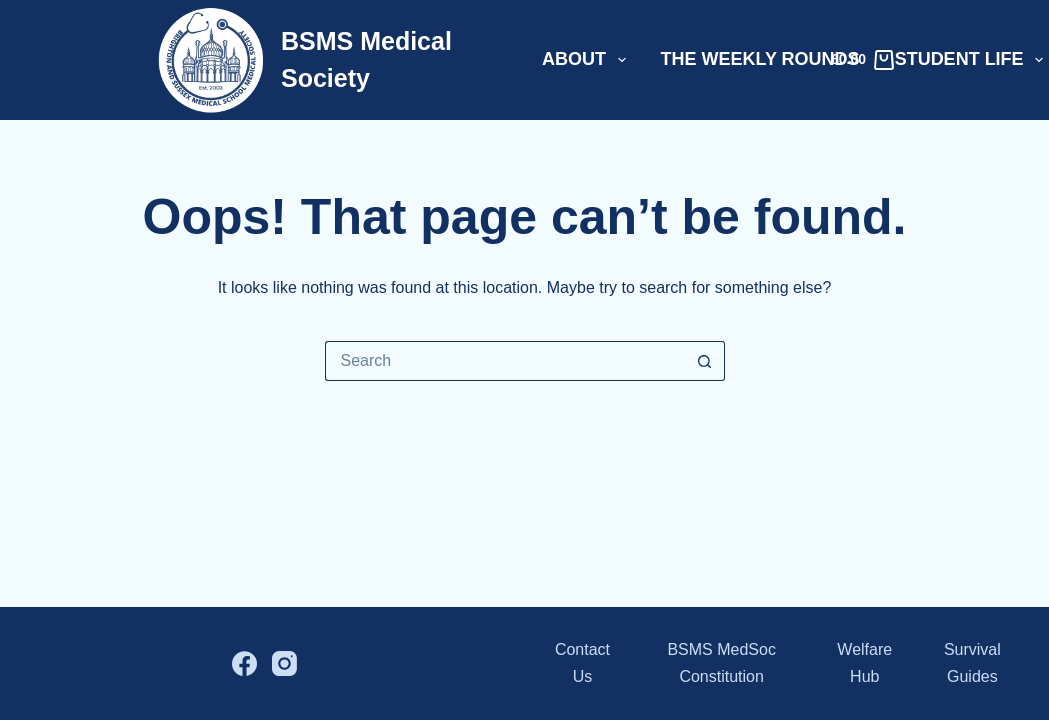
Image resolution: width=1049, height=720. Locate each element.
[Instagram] (284, 663)
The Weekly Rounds (760, 59)
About (588, 60)
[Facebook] (244, 663)
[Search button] (705, 361)
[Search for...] (505, 361)
